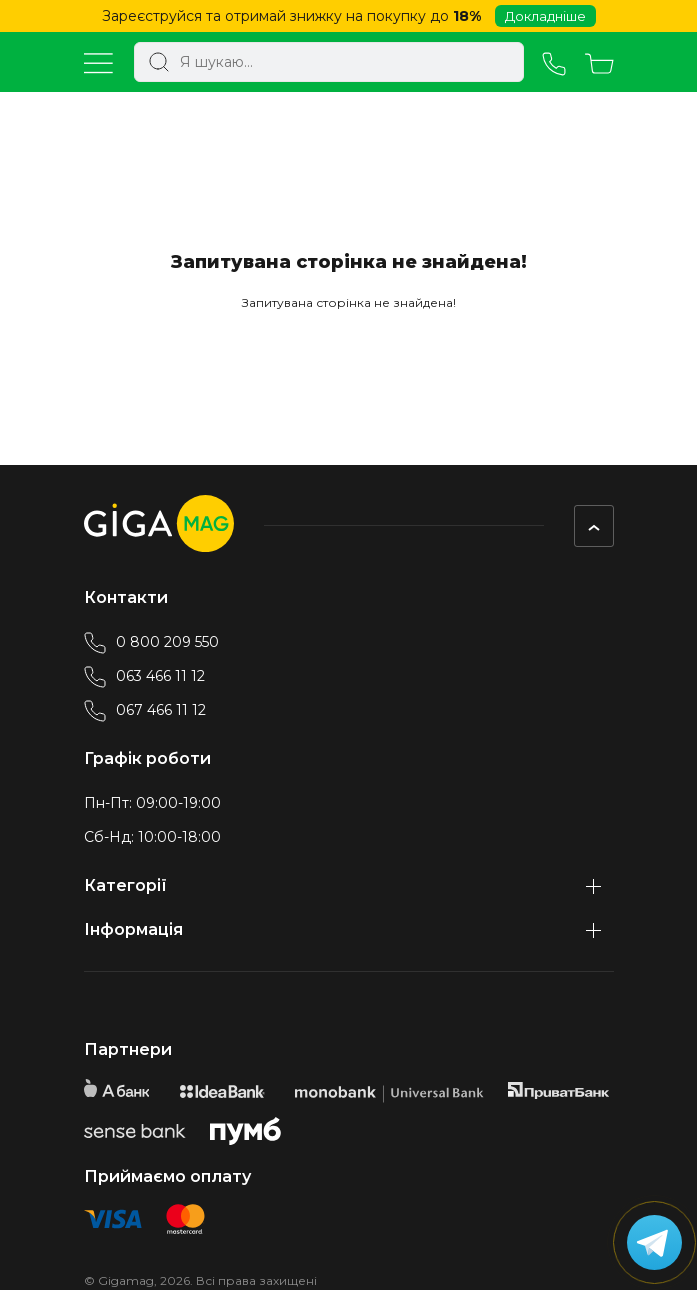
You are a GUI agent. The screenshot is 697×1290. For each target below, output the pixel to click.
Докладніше (545, 16)
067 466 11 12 (145, 710)
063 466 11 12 (144, 676)
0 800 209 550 (151, 642)
